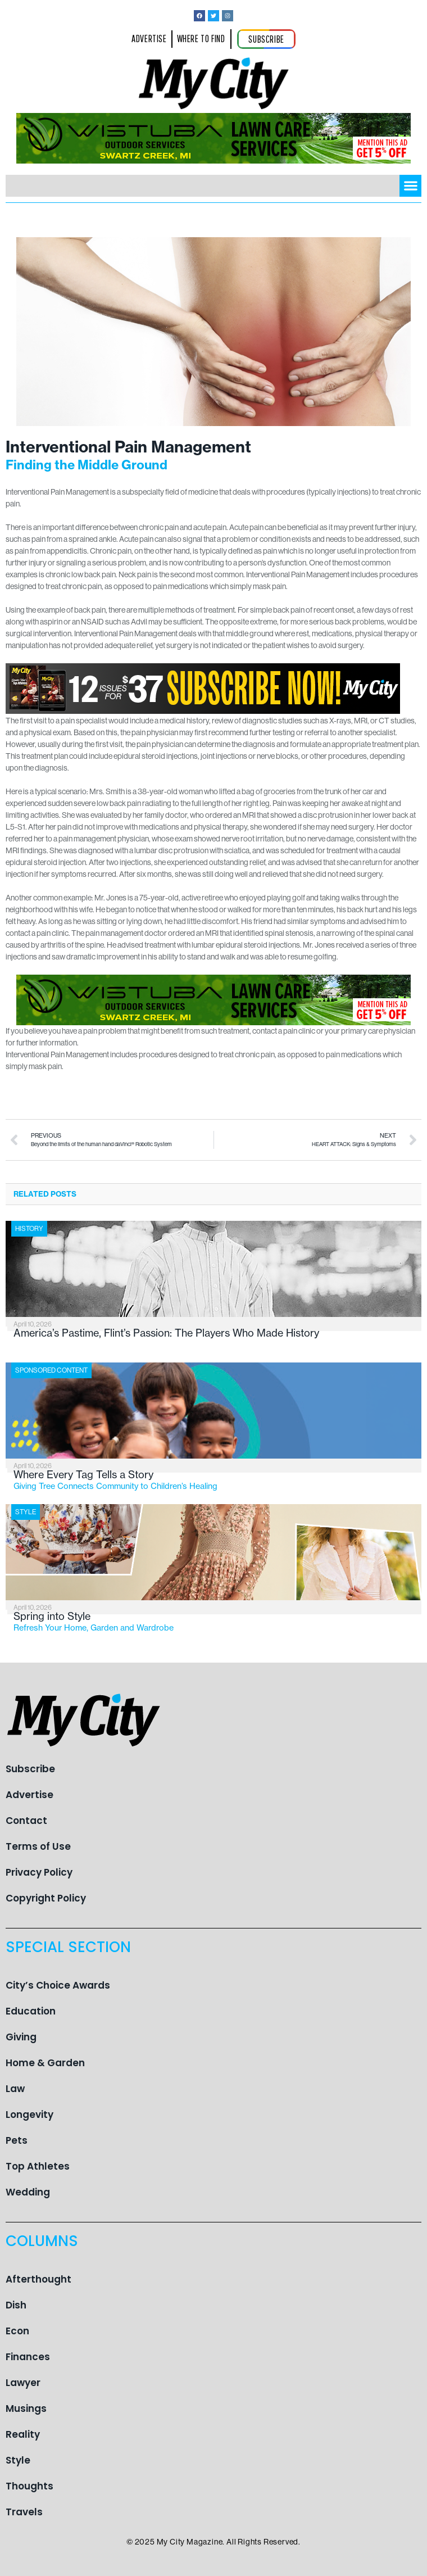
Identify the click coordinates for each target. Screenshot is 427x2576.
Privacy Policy (39, 1872)
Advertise (29, 1794)
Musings (26, 2408)
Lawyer (23, 2382)
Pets (17, 2140)
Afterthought (38, 2279)
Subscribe (30, 1769)
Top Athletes (38, 2166)
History (29, 1228)
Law (15, 2088)
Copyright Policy (46, 1898)
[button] (410, 186)
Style (25, 1511)
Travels (24, 2512)
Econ (17, 2331)
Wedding (28, 2192)
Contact (26, 1820)
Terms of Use (38, 1846)
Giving (21, 2037)
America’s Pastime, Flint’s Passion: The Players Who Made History (166, 1333)
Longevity (29, 2114)
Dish (16, 2305)
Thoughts (29, 2486)
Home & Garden (45, 2063)
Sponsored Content (51, 1370)
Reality (23, 2434)
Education (31, 2011)
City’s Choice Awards (58, 1985)
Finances (28, 2357)
